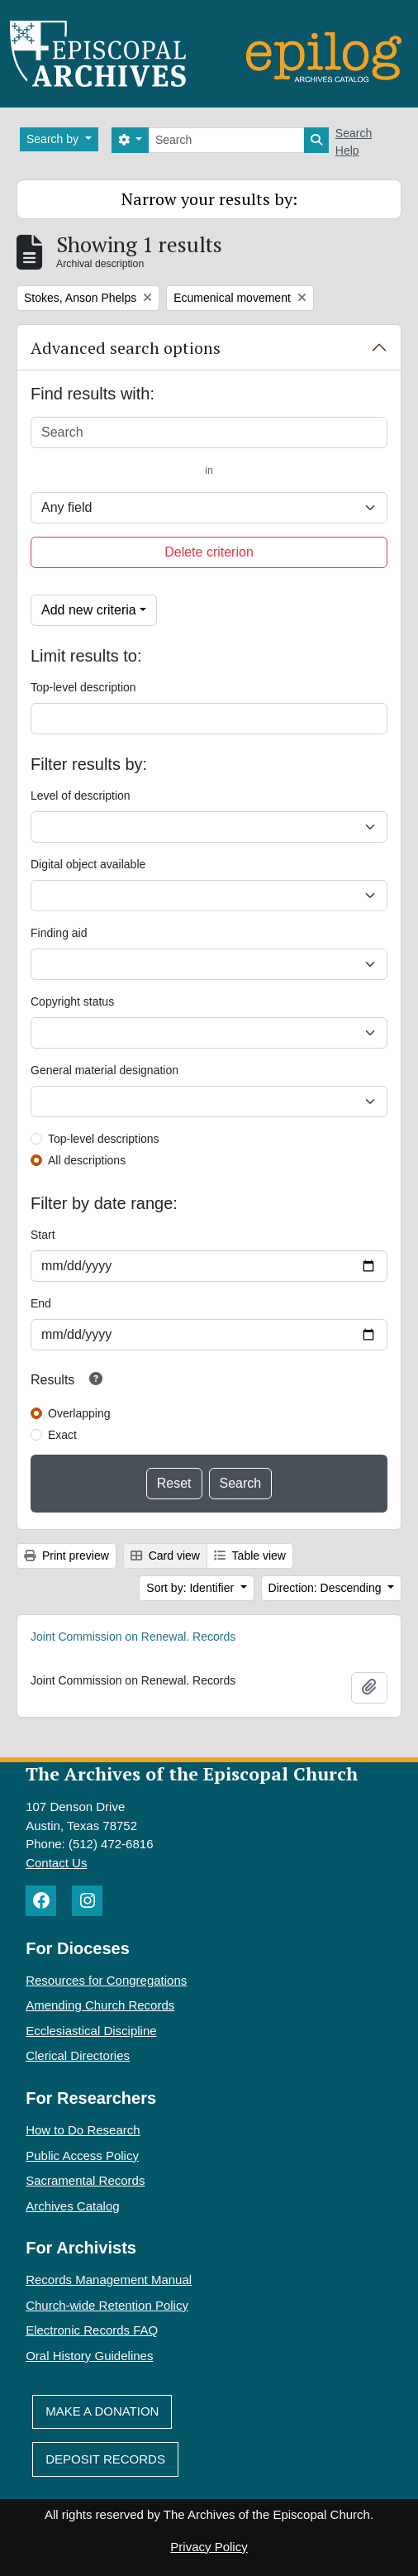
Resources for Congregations (106, 1980)
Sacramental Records (85, 2180)
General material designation (104, 1070)
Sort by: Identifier (191, 1587)
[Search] (226, 140)
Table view (250, 1555)
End (41, 1303)
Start (43, 1234)
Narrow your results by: (209, 199)
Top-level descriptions (103, 1138)
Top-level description (83, 687)
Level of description (81, 795)
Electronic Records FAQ (92, 2330)
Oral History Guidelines (89, 2356)
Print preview (66, 1555)
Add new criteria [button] (88, 610)
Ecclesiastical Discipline (91, 2031)
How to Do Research (83, 2130)
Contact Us (56, 1863)
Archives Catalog (72, 2206)
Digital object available (88, 864)
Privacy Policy (208, 2547)
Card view (165, 1555)
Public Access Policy (82, 2155)
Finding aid (59, 932)
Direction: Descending (326, 1587)
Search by (54, 139)
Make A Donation (102, 2411)
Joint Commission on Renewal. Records (133, 1636)
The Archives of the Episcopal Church (192, 1773)
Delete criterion (209, 552)
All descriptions (87, 1160)
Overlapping (79, 1413)
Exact (62, 1434)
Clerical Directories (78, 2055)
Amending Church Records (100, 2005)
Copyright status (72, 1001)
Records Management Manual (109, 2280)
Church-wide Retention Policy (107, 2305)
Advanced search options (126, 348)
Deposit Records (105, 2459)
